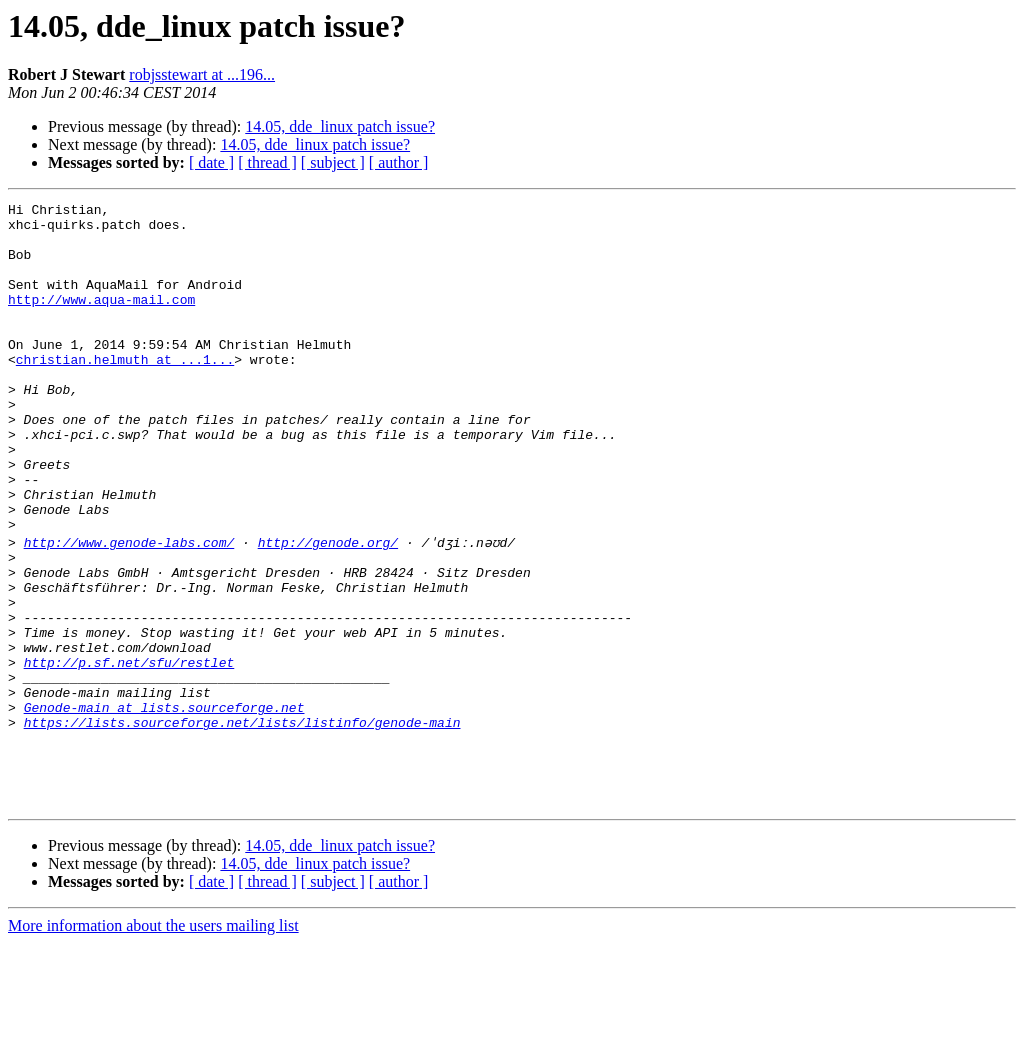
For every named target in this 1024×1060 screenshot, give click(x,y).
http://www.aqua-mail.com (101, 320)
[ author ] (399, 162)
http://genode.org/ (328, 608)
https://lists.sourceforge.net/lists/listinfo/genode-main (242, 824)
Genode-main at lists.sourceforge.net (164, 806)
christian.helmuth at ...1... (125, 392)
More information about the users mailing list (153, 1042)
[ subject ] (333, 162)
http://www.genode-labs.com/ (129, 608)
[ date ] (211, 162)
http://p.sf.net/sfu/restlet (129, 752)
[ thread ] (267, 162)
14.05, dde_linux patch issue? (340, 126)
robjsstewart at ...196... (202, 74)
